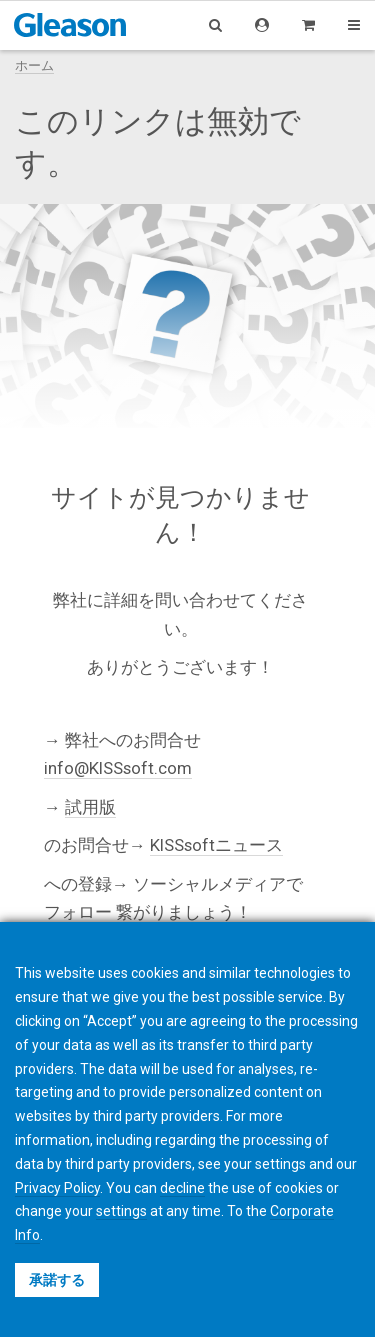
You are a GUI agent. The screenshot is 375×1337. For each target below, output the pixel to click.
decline (182, 1188)
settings (121, 1211)
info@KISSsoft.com (118, 768)
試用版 (90, 807)
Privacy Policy (57, 1188)
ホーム (34, 65)
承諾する (57, 1280)
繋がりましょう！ (184, 912)
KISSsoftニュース (216, 845)
